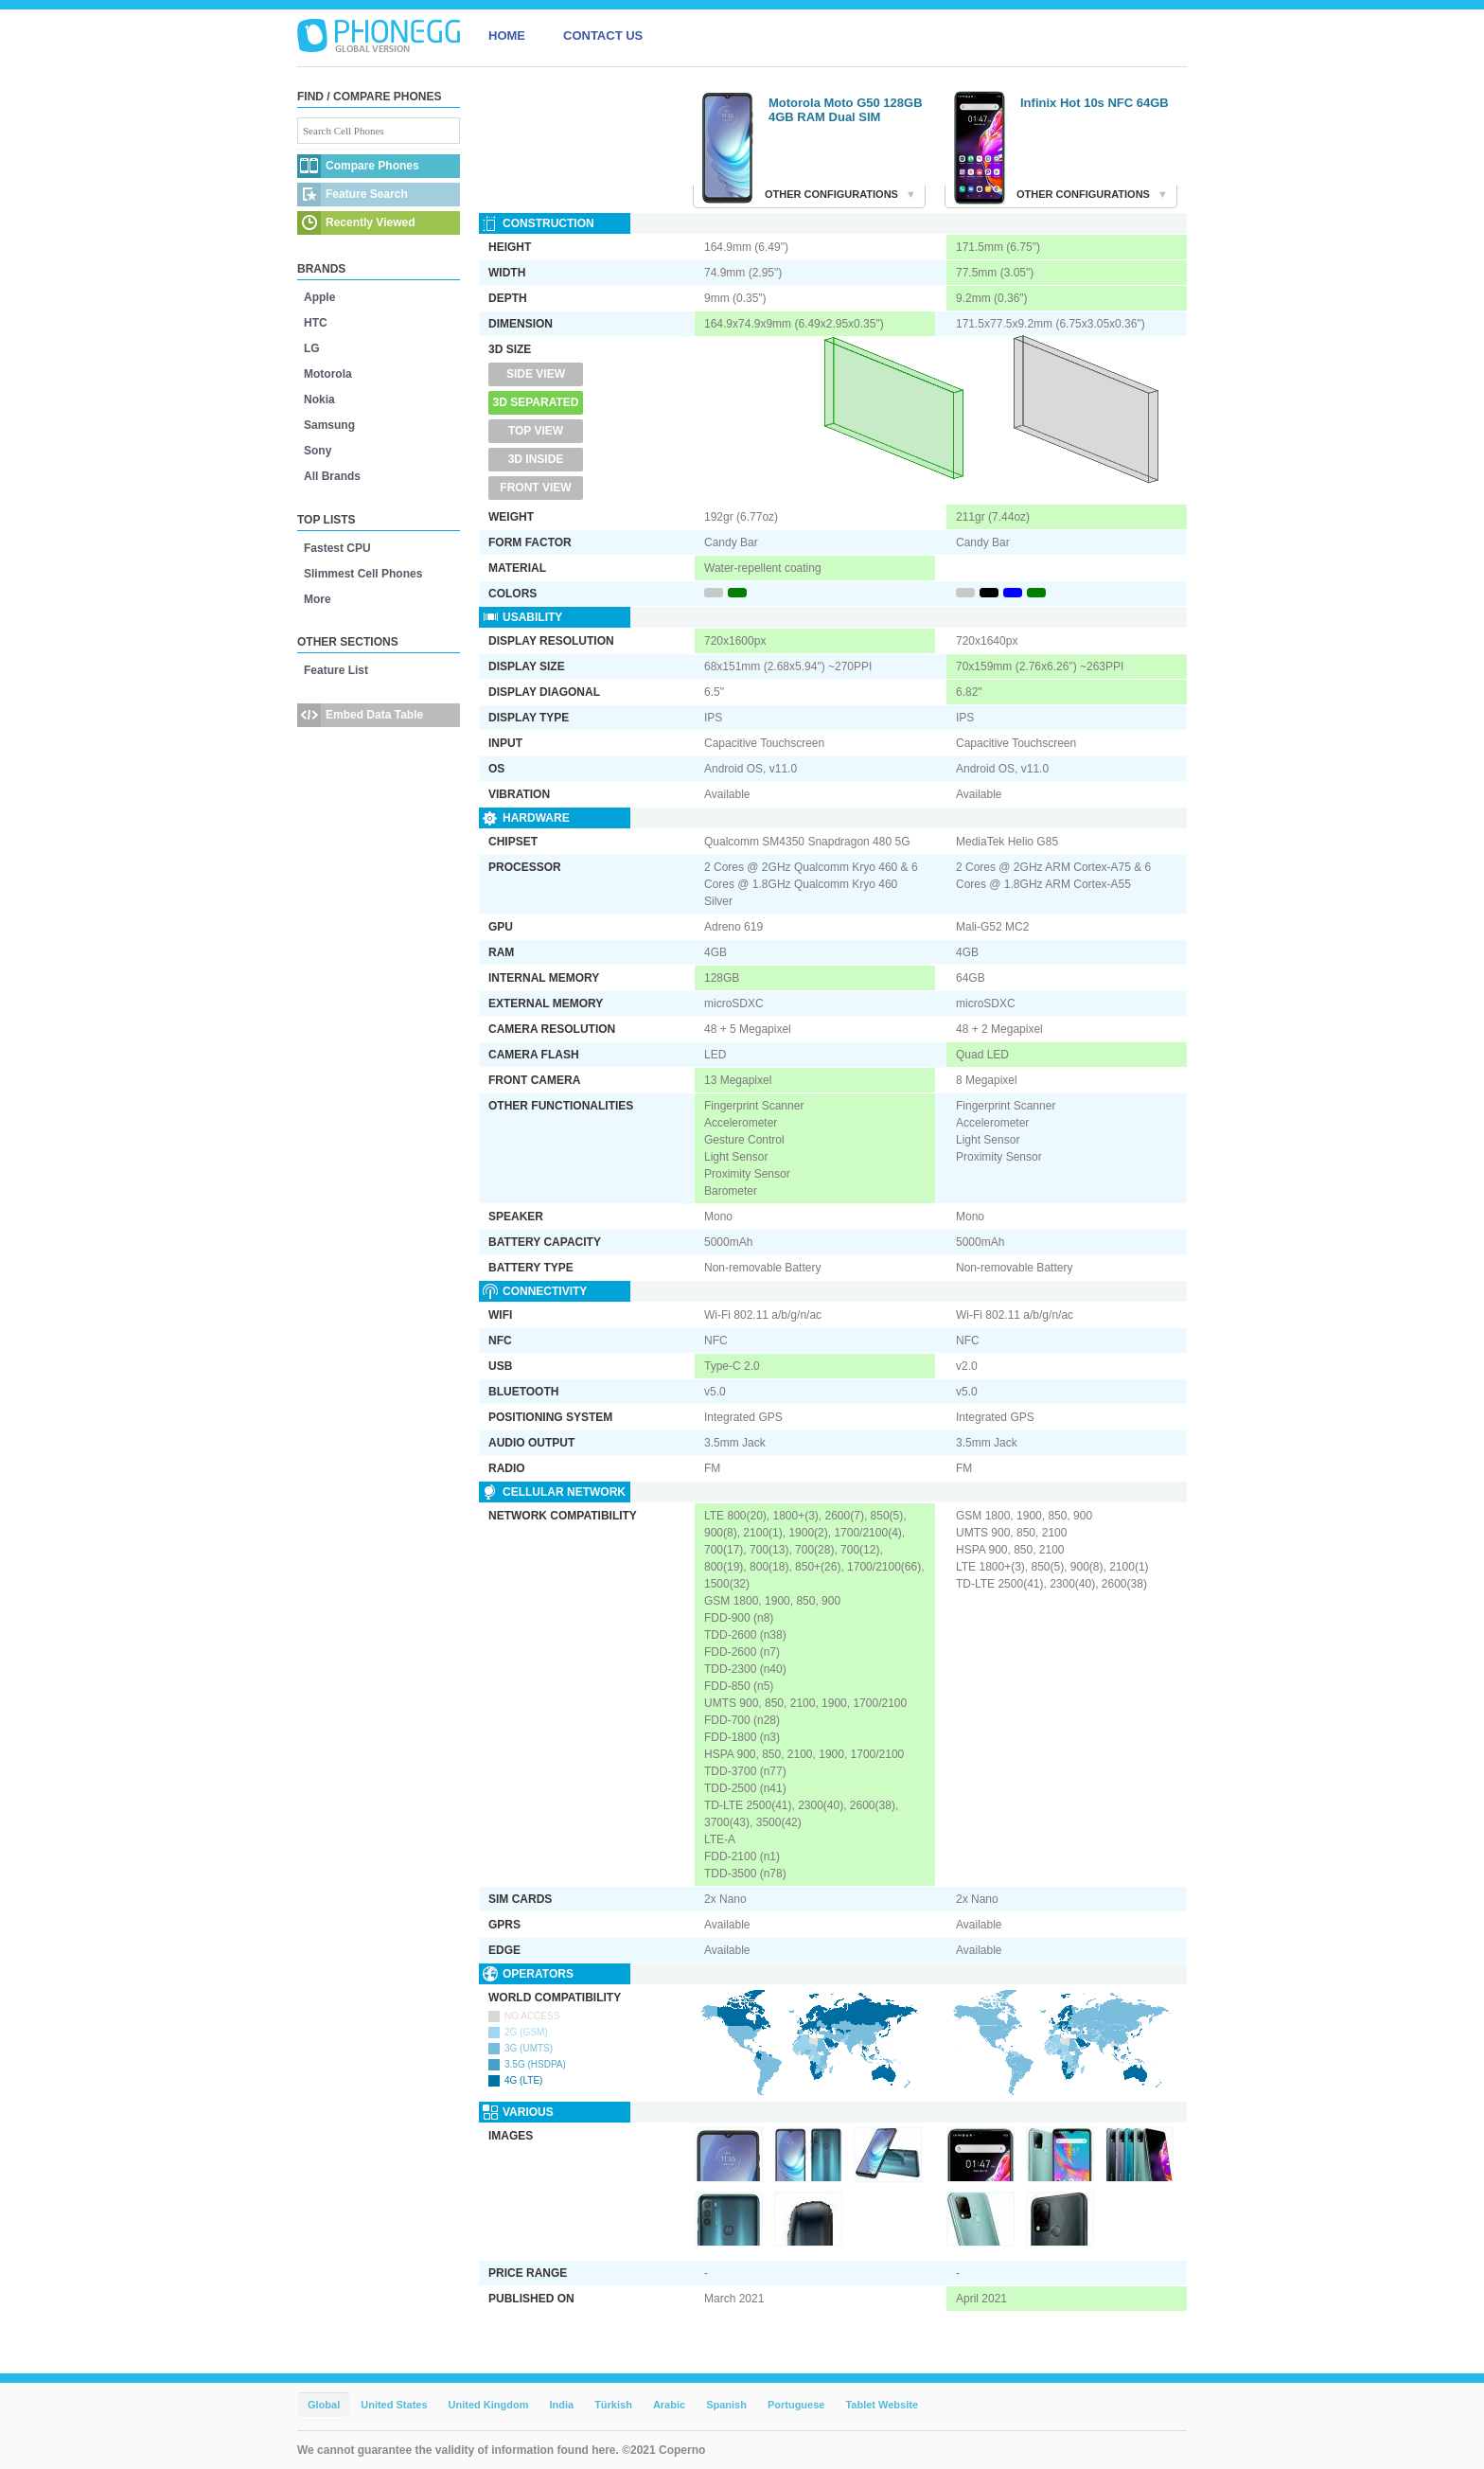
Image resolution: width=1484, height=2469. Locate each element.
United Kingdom (489, 2404)
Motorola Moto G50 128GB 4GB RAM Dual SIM (845, 110)
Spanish (726, 2404)
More (317, 599)
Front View (535, 487)
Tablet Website (881, 2404)
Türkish (613, 2404)
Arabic (669, 2404)
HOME (506, 35)
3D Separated (536, 402)
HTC (315, 322)
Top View (535, 430)
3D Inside (536, 459)
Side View (535, 374)
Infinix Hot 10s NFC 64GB (1094, 103)
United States (394, 2404)
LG (312, 348)
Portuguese (796, 2404)
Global (324, 2404)
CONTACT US (603, 35)
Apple (319, 297)
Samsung (329, 425)
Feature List (336, 670)
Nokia (319, 399)
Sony (317, 450)
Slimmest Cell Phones (363, 573)
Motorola (328, 374)
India (561, 2404)
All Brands (332, 476)
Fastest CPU (337, 548)
